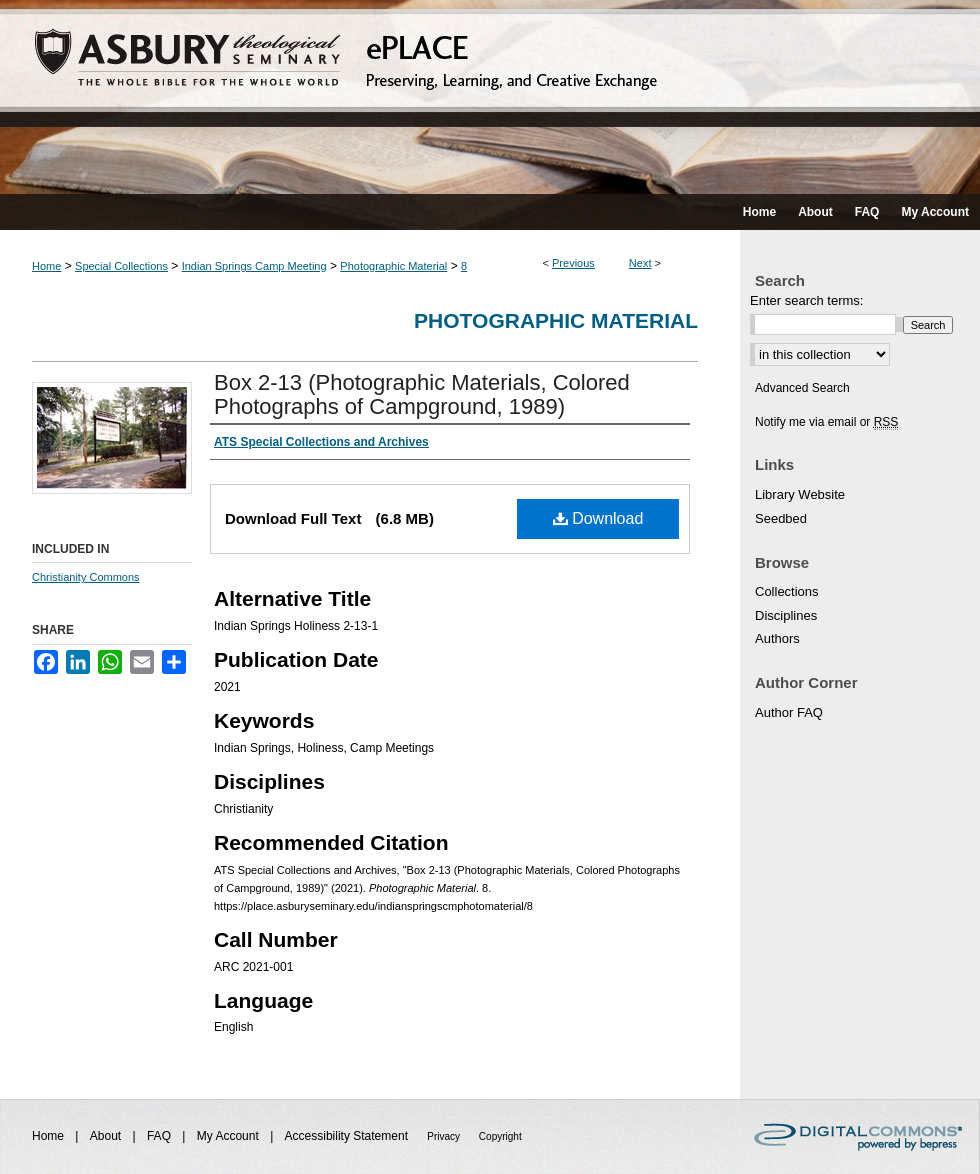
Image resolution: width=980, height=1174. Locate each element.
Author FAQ (789, 712)
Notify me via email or (826, 422)
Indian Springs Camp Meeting (254, 266)
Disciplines (786, 615)
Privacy (445, 1136)
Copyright (500, 1136)
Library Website (800, 494)
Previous (573, 263)
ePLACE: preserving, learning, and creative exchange (490, 97)
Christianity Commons (86, 577)
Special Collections (121, 266)
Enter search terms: (806, 300)
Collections (787, 591)
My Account (229, 1136)
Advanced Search (802, 388)
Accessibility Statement (348, 1136)
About (107, 1136)
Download (598, 518)
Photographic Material (393, 266)
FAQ (160, 1136)
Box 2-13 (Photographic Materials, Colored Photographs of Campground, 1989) (422, 394)
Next (640, 263)
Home (46, 266)
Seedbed (781, 518)
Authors (777, 638)
